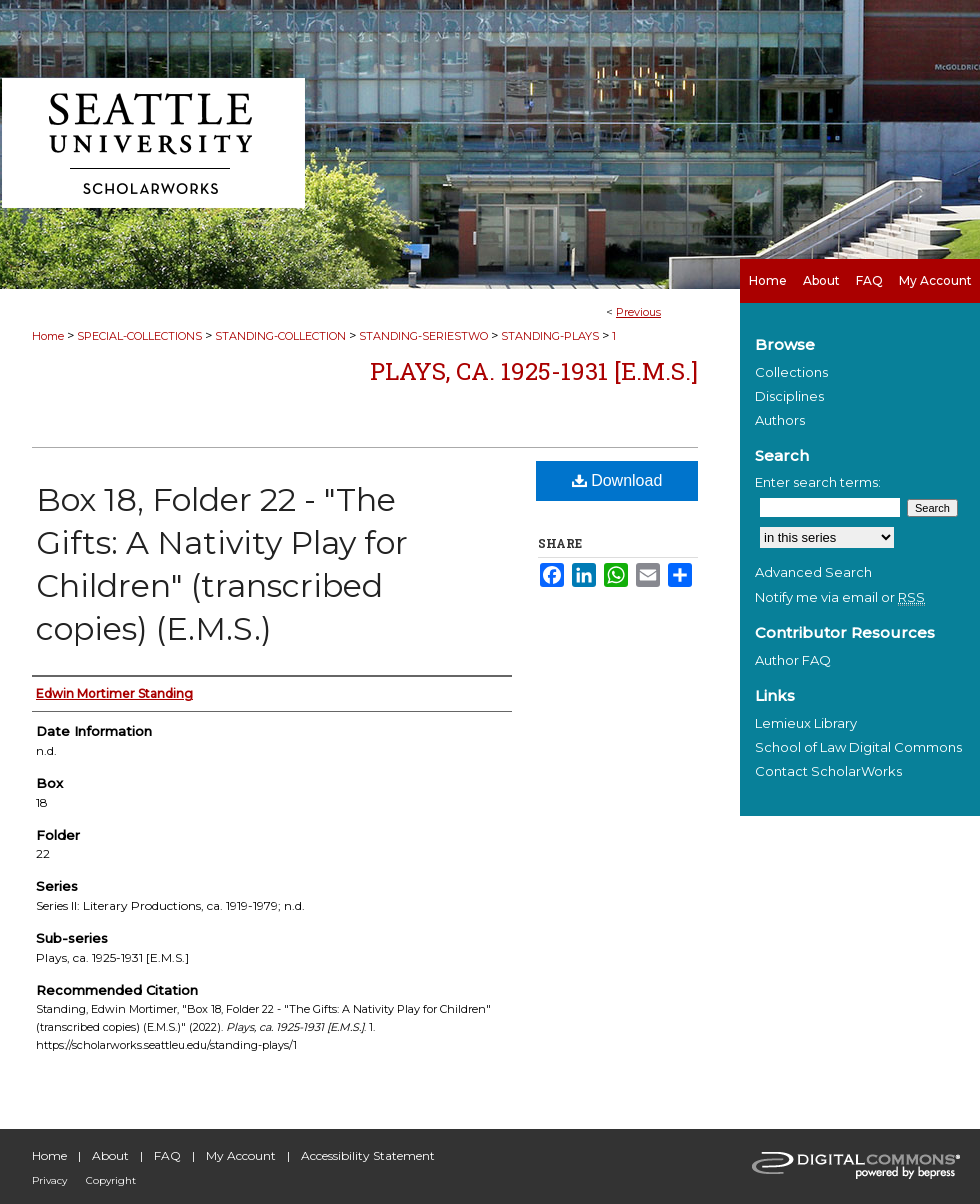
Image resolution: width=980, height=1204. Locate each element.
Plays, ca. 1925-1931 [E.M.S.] (534, 371)
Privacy (49, 1180)
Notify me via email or (840, 597)
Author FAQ (793, 660)
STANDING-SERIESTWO (423, 336)
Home (48, 336)
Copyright (111, 1180)
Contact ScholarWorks (828, 771)
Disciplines (789, 396)
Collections (791, 372)
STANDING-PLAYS (550, 336)
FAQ (167, 1155)
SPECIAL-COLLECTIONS (139, 336)
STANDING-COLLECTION (280, 336)
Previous (638, 312)
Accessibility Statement (368, 1155)
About (110, 1155)
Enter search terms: (818, 482)
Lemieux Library (806, 723)
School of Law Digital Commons (858, 747)
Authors (780, 420)
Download (617, 480)
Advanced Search (813, 572)
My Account (241, 1155)
